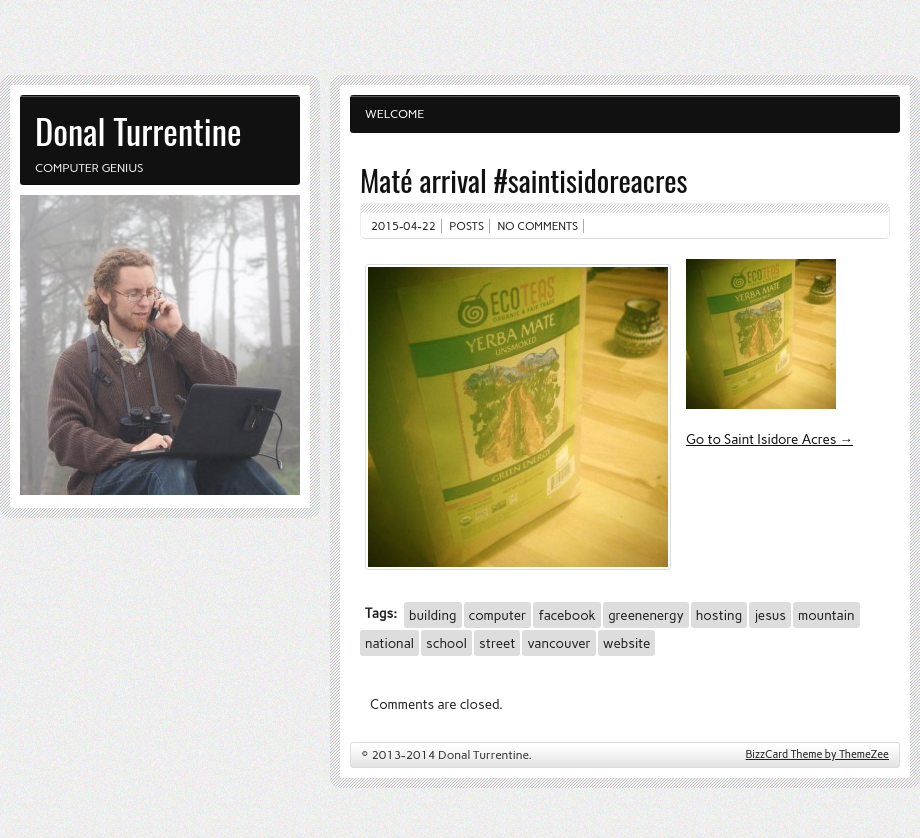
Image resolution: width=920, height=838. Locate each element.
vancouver (558, 643)
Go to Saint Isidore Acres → (769, 439)
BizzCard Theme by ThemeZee (817, 754)
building (432, 615)
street (497, 643)
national (389, 643)
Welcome (394, 114)
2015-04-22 (403, 226)
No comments (538, 226)
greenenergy (646, 615)
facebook (566, 615)
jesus (770, 615)
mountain (826, 615)
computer (498, 615)
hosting (719, 615)
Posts (466, 226)
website (626, 643)
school (446, 643)
